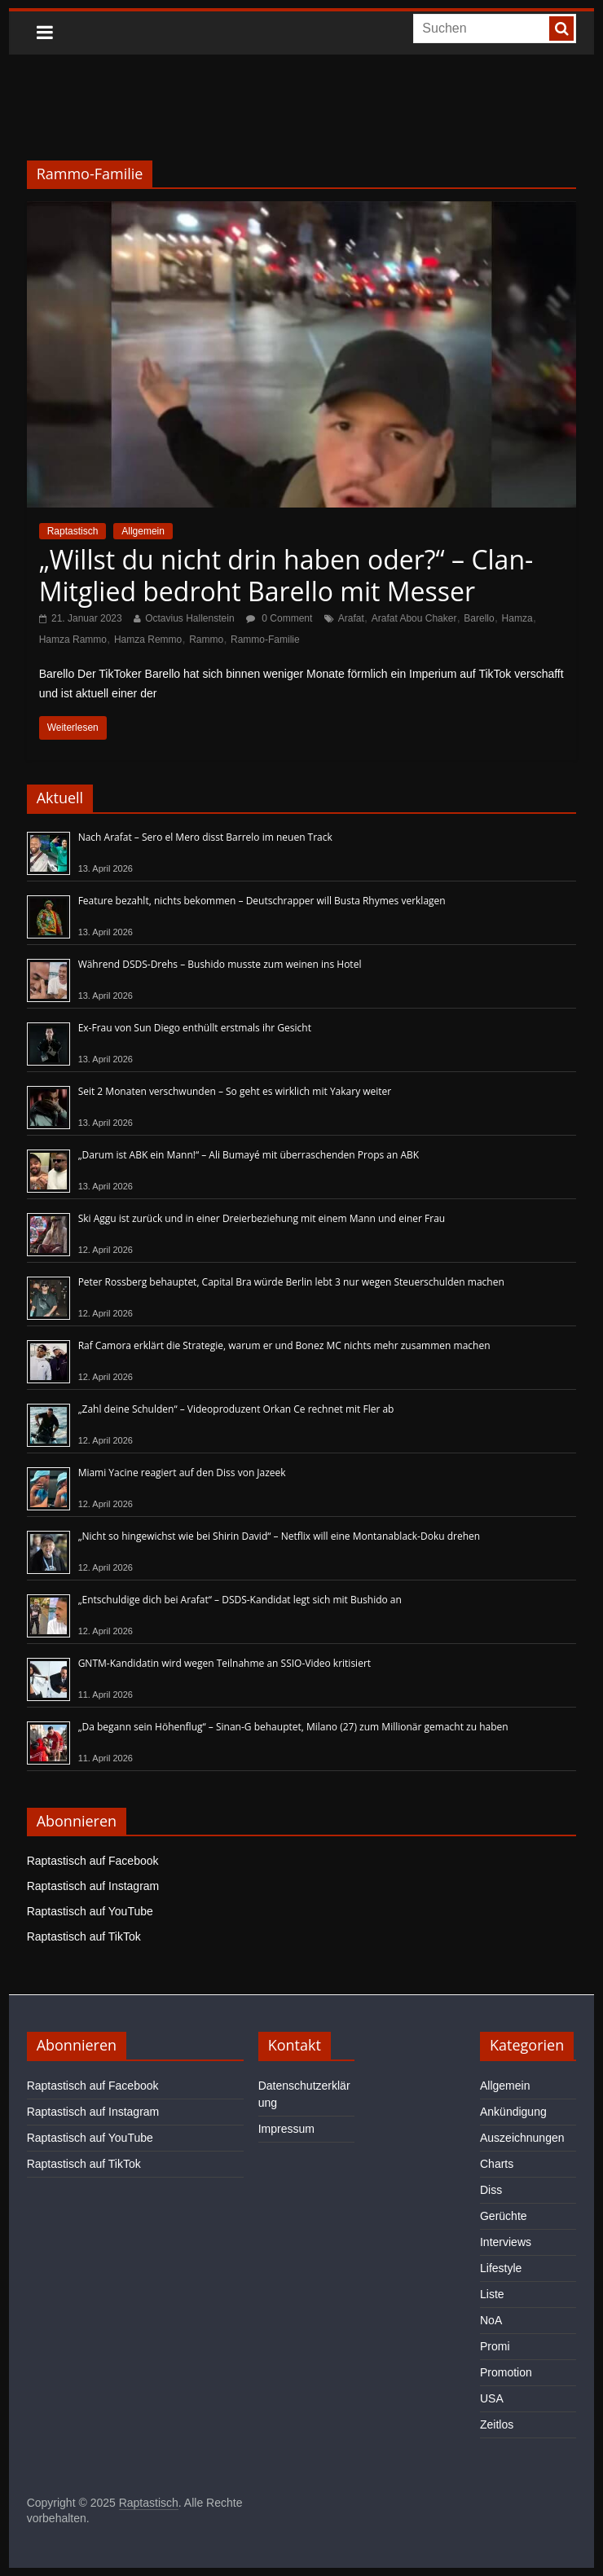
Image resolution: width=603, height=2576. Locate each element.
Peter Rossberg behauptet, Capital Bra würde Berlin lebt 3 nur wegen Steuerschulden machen (291, 1282)
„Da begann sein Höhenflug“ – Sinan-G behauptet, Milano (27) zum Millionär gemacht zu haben (293, 1727)
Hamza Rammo (73, 639)
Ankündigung (513, 2111)
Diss (491, 2189)
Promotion (506, 2372)
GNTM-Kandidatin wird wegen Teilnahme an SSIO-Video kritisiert (224, 1663)
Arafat (351, 618)
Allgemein (143, 531)
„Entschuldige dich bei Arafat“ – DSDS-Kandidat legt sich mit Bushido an (240, 1600)
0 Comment (279, 618)
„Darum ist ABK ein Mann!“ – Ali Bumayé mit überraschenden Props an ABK (249, 1155)
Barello (479, 618)
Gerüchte (503, 2215)
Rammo (206, 639)
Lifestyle (501, 2268)
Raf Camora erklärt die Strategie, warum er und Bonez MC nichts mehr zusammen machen (284, 1345)
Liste (492, 2294)
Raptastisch (73, 531)
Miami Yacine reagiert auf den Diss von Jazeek (182, 1472)
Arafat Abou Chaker (414, 618)
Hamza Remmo (148, 639)
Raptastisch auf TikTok (84, 1936)
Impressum (286, 2128)
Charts (496, 2163)
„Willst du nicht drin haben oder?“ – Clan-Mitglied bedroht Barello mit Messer (286, 575)
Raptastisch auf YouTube (90, 1911)
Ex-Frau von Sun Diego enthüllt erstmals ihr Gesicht (194, 1028)
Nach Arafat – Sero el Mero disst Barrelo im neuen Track (205, 837)
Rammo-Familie (265, 639)
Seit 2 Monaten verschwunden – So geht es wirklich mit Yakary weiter (235, 1091)
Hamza (517, 618)
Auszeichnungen (522, 2137)
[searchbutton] (561, 28)
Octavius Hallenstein (189, 618)
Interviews (505, 2242)
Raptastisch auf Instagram (93, 1885)
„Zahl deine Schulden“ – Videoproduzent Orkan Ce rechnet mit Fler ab (236, 1409)
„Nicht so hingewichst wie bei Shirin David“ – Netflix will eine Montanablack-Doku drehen (279, 1536)
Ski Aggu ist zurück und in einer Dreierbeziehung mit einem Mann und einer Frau (262, 1218)
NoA (491, 2320)
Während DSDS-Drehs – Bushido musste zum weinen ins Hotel (220, 964)
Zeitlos (496, 2424)
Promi (495, 2346)
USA (492, 2398)
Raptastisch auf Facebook (93, 1860)
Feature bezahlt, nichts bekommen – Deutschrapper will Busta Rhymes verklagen (262, 901)
